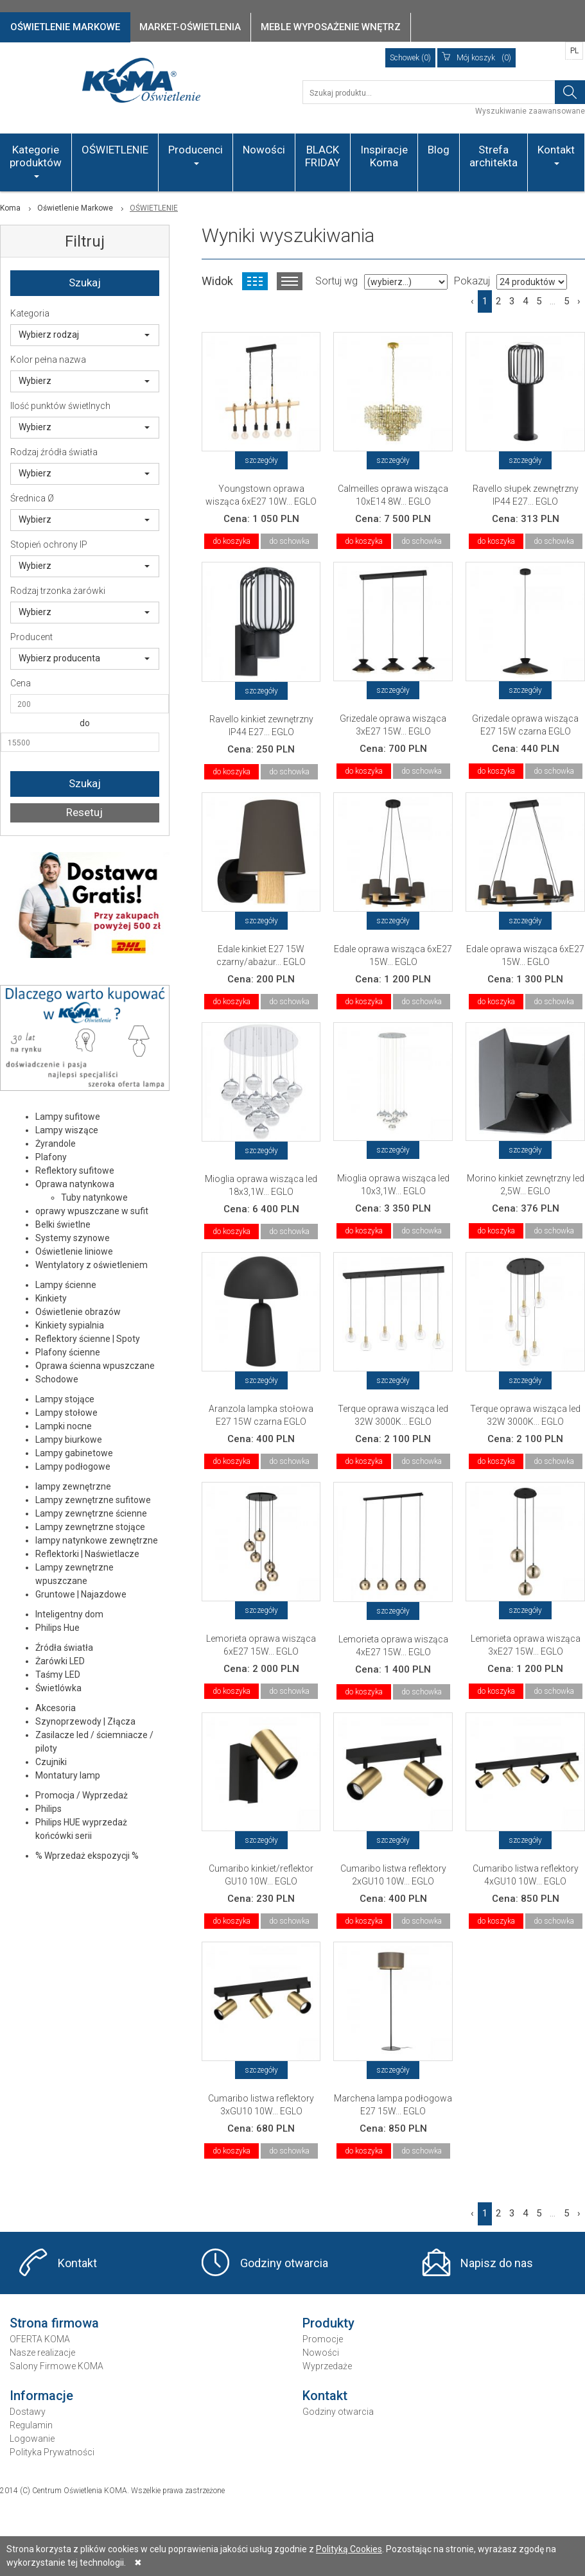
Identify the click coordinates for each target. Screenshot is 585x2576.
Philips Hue (57, 1628)
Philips (48, 1809)
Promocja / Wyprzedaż (81, 1795)
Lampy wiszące (66, 1130)
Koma (10, 208)
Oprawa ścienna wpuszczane (95, 1366)
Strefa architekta (493, 156)
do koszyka (231, 541)
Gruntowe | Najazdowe (81, 1594)
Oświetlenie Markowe (75, 208)
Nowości (264, 149)
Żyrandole (55, 1143)
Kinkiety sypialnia (69, 1325)
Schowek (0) (410, 57)
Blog (439, 149)
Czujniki (51, 1762)
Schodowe (56, 1379)
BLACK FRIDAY (322, 156)
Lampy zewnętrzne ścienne (91, 1513)
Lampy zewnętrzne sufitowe (93, 1500)
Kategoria (29, 313)
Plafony (51, 1157)
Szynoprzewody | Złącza (85, 1721)
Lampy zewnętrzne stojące (90, 1527)
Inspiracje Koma (384, 156)
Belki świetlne (63, 1224)
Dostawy (28, 2411)
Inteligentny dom (69, 1614)
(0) (476, 57)
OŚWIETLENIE (115, 149)
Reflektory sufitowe (74, 1170)
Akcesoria (55, 1708)
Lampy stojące (64, 1399)
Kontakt (556, 154)
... (552, 301)
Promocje (322, 2339)
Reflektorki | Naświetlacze (87, 1554)
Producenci (195, 154)
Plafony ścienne (67, 1352)
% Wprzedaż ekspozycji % (87, 1855)
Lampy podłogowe (72, 1466)
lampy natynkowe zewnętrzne (96, 1540)
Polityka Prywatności (52, 2452)
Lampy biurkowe (68, 1439)
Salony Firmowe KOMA (56, 2366)
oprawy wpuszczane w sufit (91, 1211)
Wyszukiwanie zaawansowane (530, 111)
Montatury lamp (67, 1775)
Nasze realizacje (42, 2352)
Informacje (41, 2395)
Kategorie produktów (36, 160)
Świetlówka (58, 1688)
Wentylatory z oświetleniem (91, 1265)
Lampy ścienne (65, 1285)
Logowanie (32, 2438)
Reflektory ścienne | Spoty (87, 1339)
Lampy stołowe (66, 1412)
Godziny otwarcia (284, 2263)
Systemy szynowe (72, 1238)
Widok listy (289, 281)
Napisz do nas (496, 2263)
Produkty (328, 2323)
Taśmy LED (57, 1674)
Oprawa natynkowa (74, 1184)
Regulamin (31, 2425)
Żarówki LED (60, 1661)
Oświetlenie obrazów (78, 1312)
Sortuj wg (336, 281)
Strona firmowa (54, 2323)
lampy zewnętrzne (73, 1486)
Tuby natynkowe (94, 1197)
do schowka (289, 541)
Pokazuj (472, 281)
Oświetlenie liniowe (74, 1251)
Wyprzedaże (327, 2366)
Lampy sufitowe (67, 1116)
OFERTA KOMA (40, 2339)
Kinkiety (51, 1298)
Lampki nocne (63, 1426)
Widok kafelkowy (255, 281)
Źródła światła (64, 1647)
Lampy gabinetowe (74, 1453)
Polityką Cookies (349, 2549)
